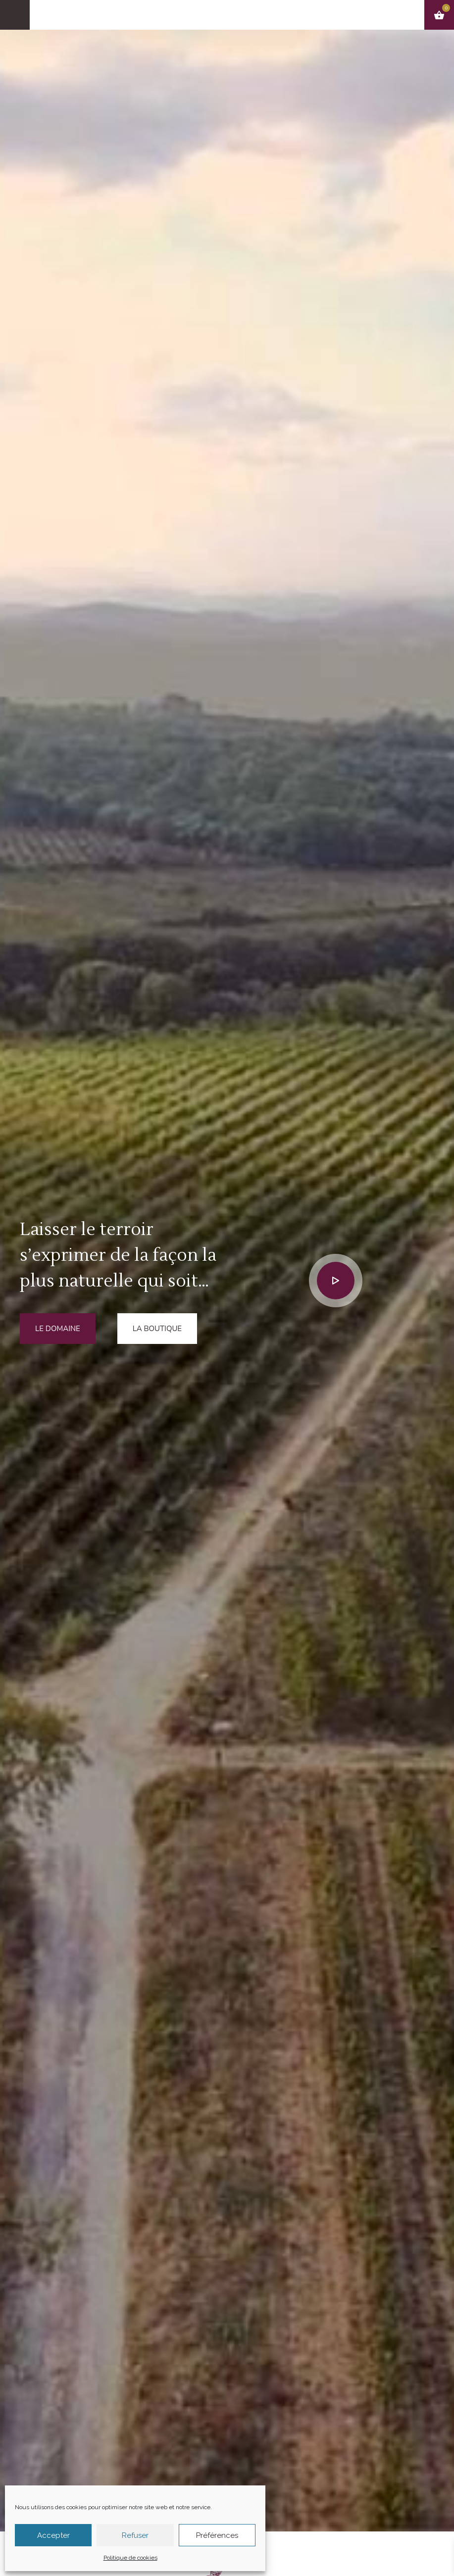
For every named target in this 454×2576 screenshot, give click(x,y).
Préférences (217, 2535)
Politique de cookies (130, 2557)
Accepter (53, 2535)
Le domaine (57, 1329)
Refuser (135, 2535)
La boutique (157, 1329)
